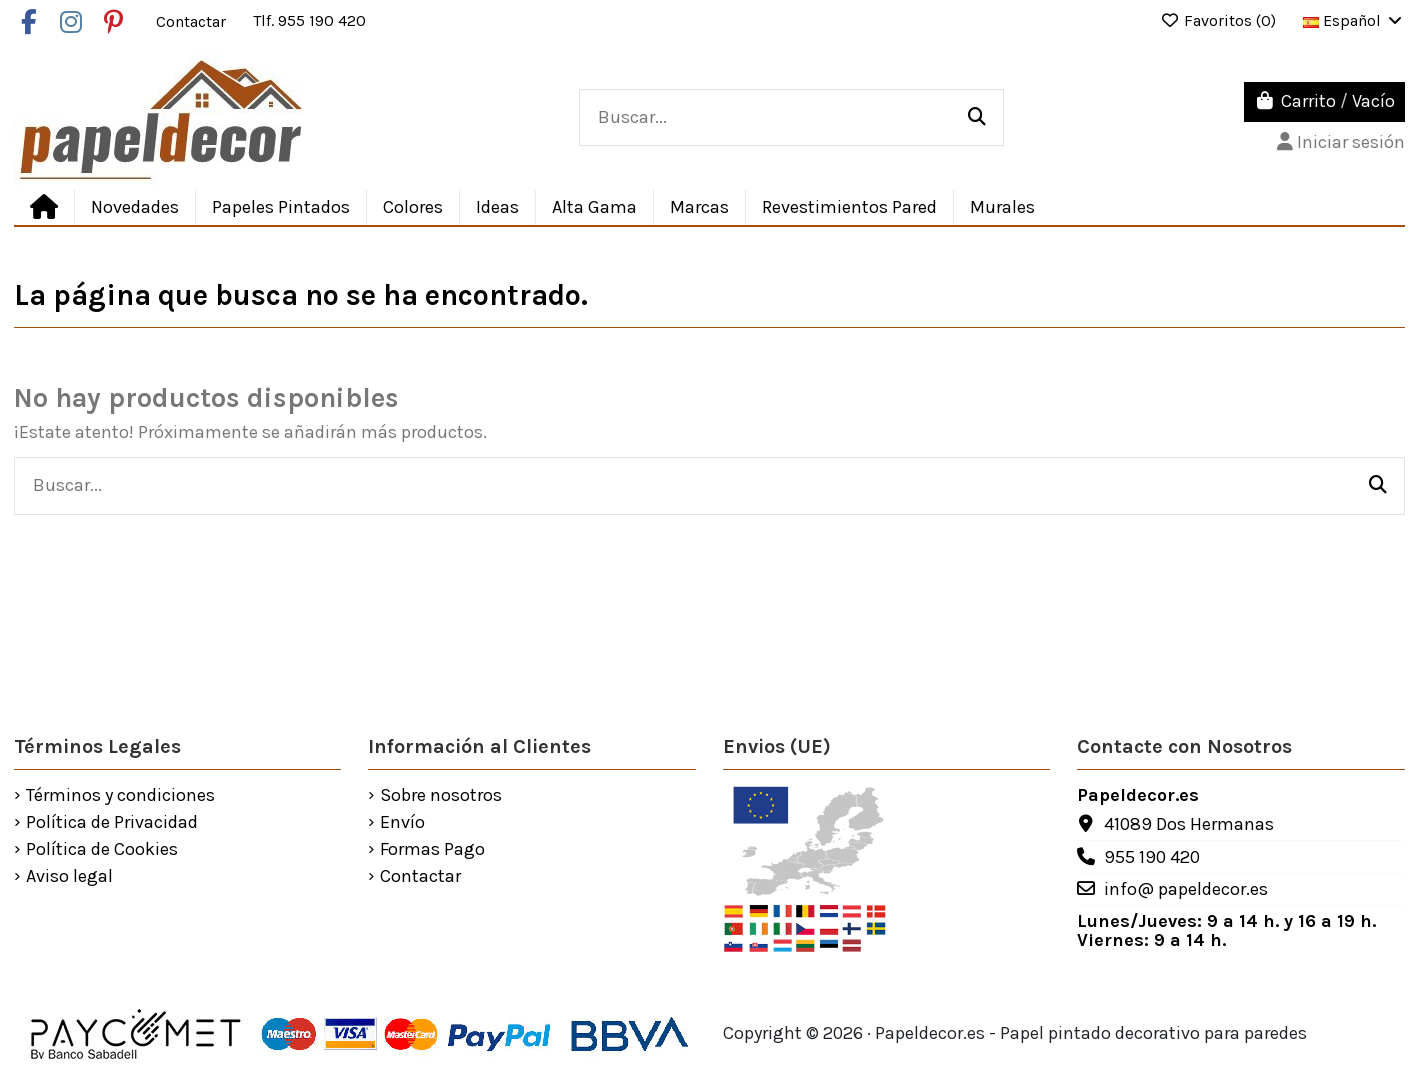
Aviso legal (69, 877)
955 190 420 (1152, 857)
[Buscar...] (977, 118)
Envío (402, 823)
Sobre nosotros (441, 796)
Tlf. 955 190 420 (309, 20)
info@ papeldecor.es (1186, 889)
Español (1354, 20)
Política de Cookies (102, 850)
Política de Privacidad (112, 823)
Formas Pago (432, 850)
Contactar (193, 20)
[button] (497, 207)
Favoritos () (1220, 20)
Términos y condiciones (120, 796)
